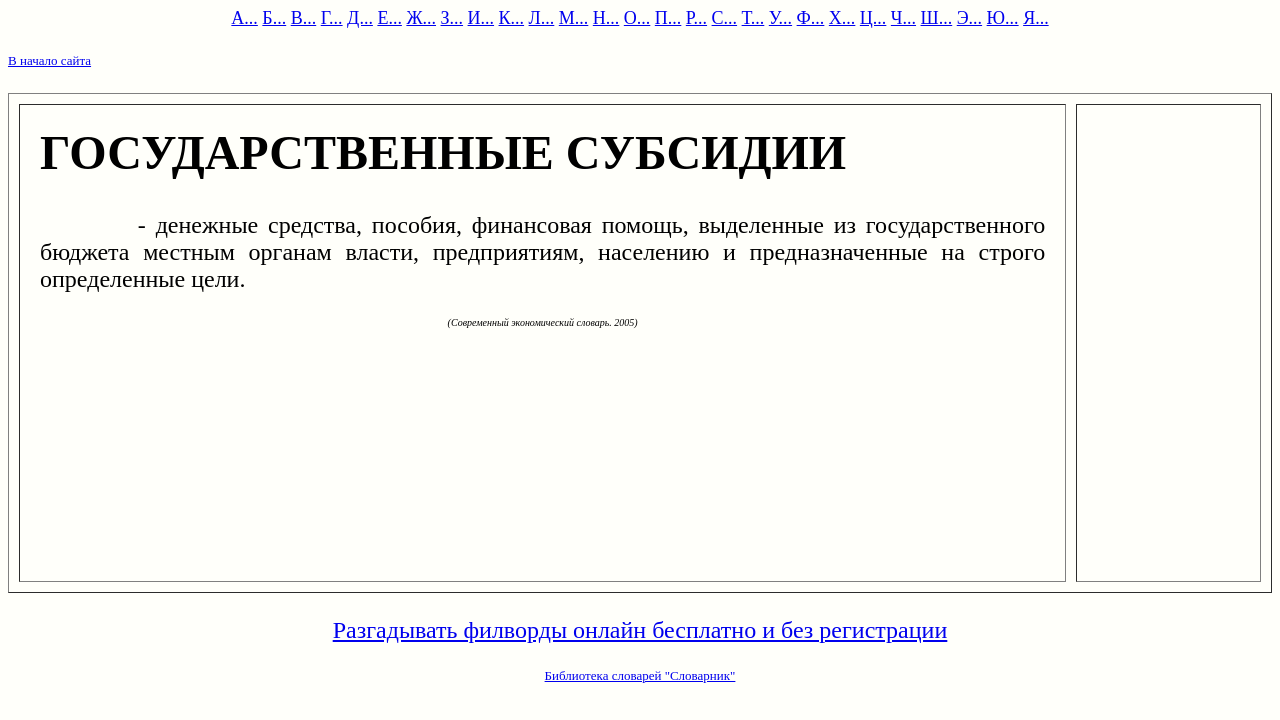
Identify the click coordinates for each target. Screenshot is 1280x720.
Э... (969, 18)
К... (512, 18)
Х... (842, 18)
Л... (542, 18)
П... (668, 18)
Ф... (811, 18)
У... (780, 18)
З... (452, 18)
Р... (696, 18)
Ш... (937, 18)
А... (244, 18)
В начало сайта (49, 60)
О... (637, 18)
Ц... (873, 18)
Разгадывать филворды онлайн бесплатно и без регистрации (640, 630)
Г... (332, 18)
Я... (1036, 18)
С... (725, 18)
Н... (606, 18)
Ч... (903, 18)
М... (574, 18)
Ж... (421, 18)
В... (304, 18)
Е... (389, 18)
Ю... (1003, 18)
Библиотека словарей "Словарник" (640, 675)
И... (481, 18)
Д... (360, 18)
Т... (753, 18)
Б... (274, 18)
